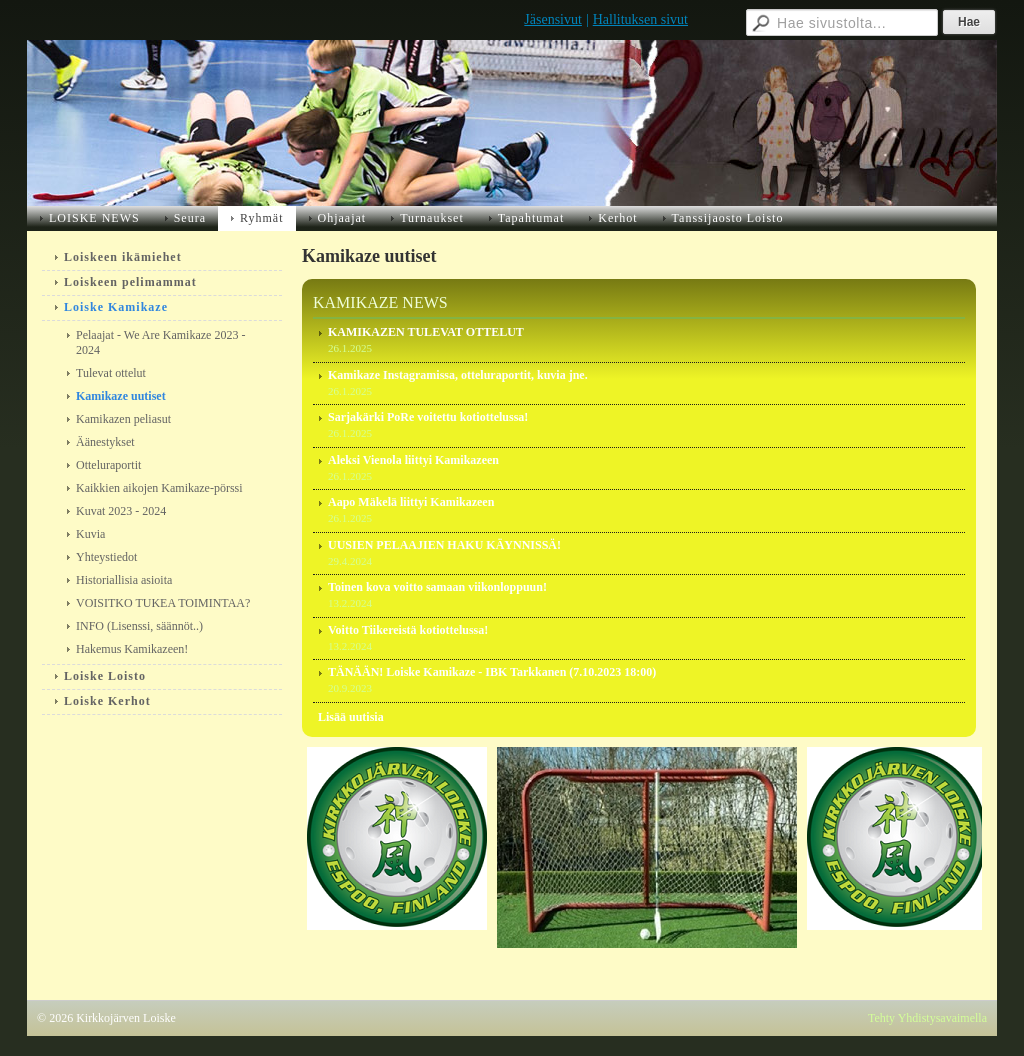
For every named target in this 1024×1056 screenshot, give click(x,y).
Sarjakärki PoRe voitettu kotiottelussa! (428, 417)
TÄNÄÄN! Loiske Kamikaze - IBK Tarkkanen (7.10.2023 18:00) (492, 672)
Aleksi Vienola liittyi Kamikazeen (413, 460)
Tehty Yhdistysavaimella (927, 1018)
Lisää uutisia (351, 717)
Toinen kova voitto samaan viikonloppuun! (437, 587)
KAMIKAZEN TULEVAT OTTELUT (426, 332)
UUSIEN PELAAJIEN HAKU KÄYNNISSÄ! (444, 545)
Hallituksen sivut (640, 19)
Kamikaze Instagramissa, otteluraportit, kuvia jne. (458, 375)
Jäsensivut (553, 19)
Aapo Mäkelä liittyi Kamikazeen (411, 502)
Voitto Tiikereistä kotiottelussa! (408, 630)
